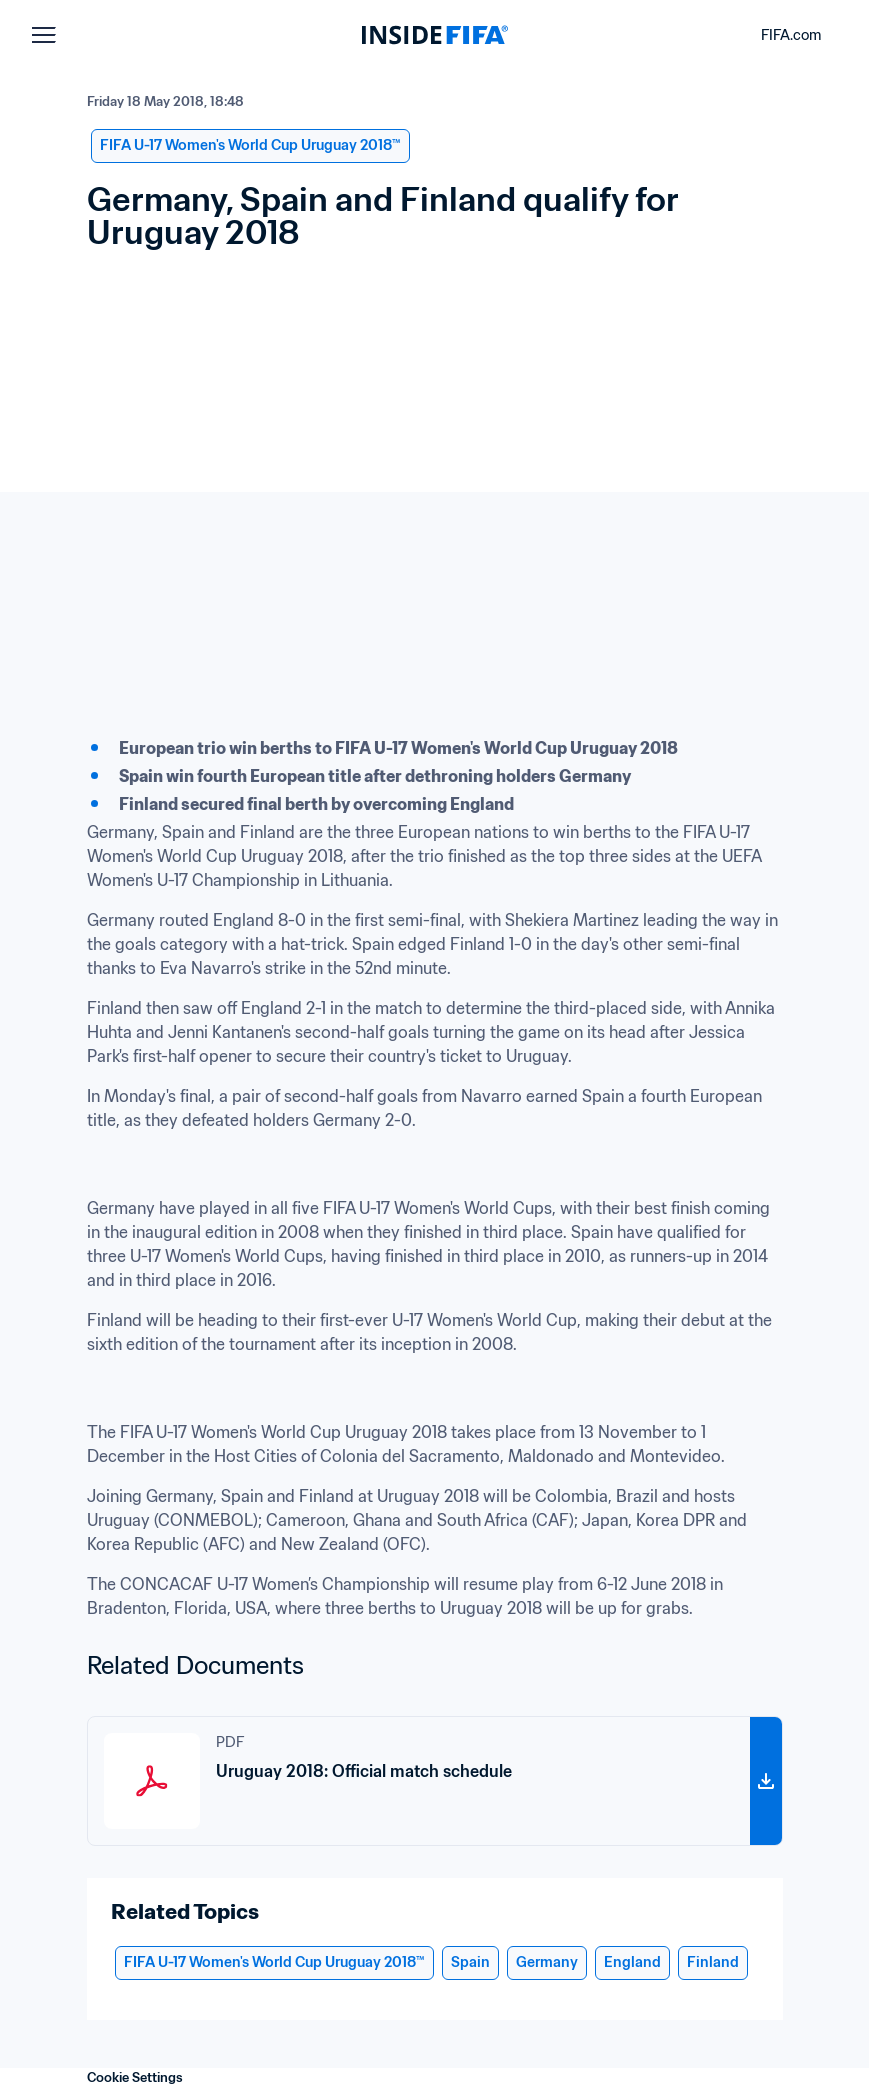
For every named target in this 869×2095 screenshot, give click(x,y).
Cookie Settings (135, 2077)
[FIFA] (435, 35)
